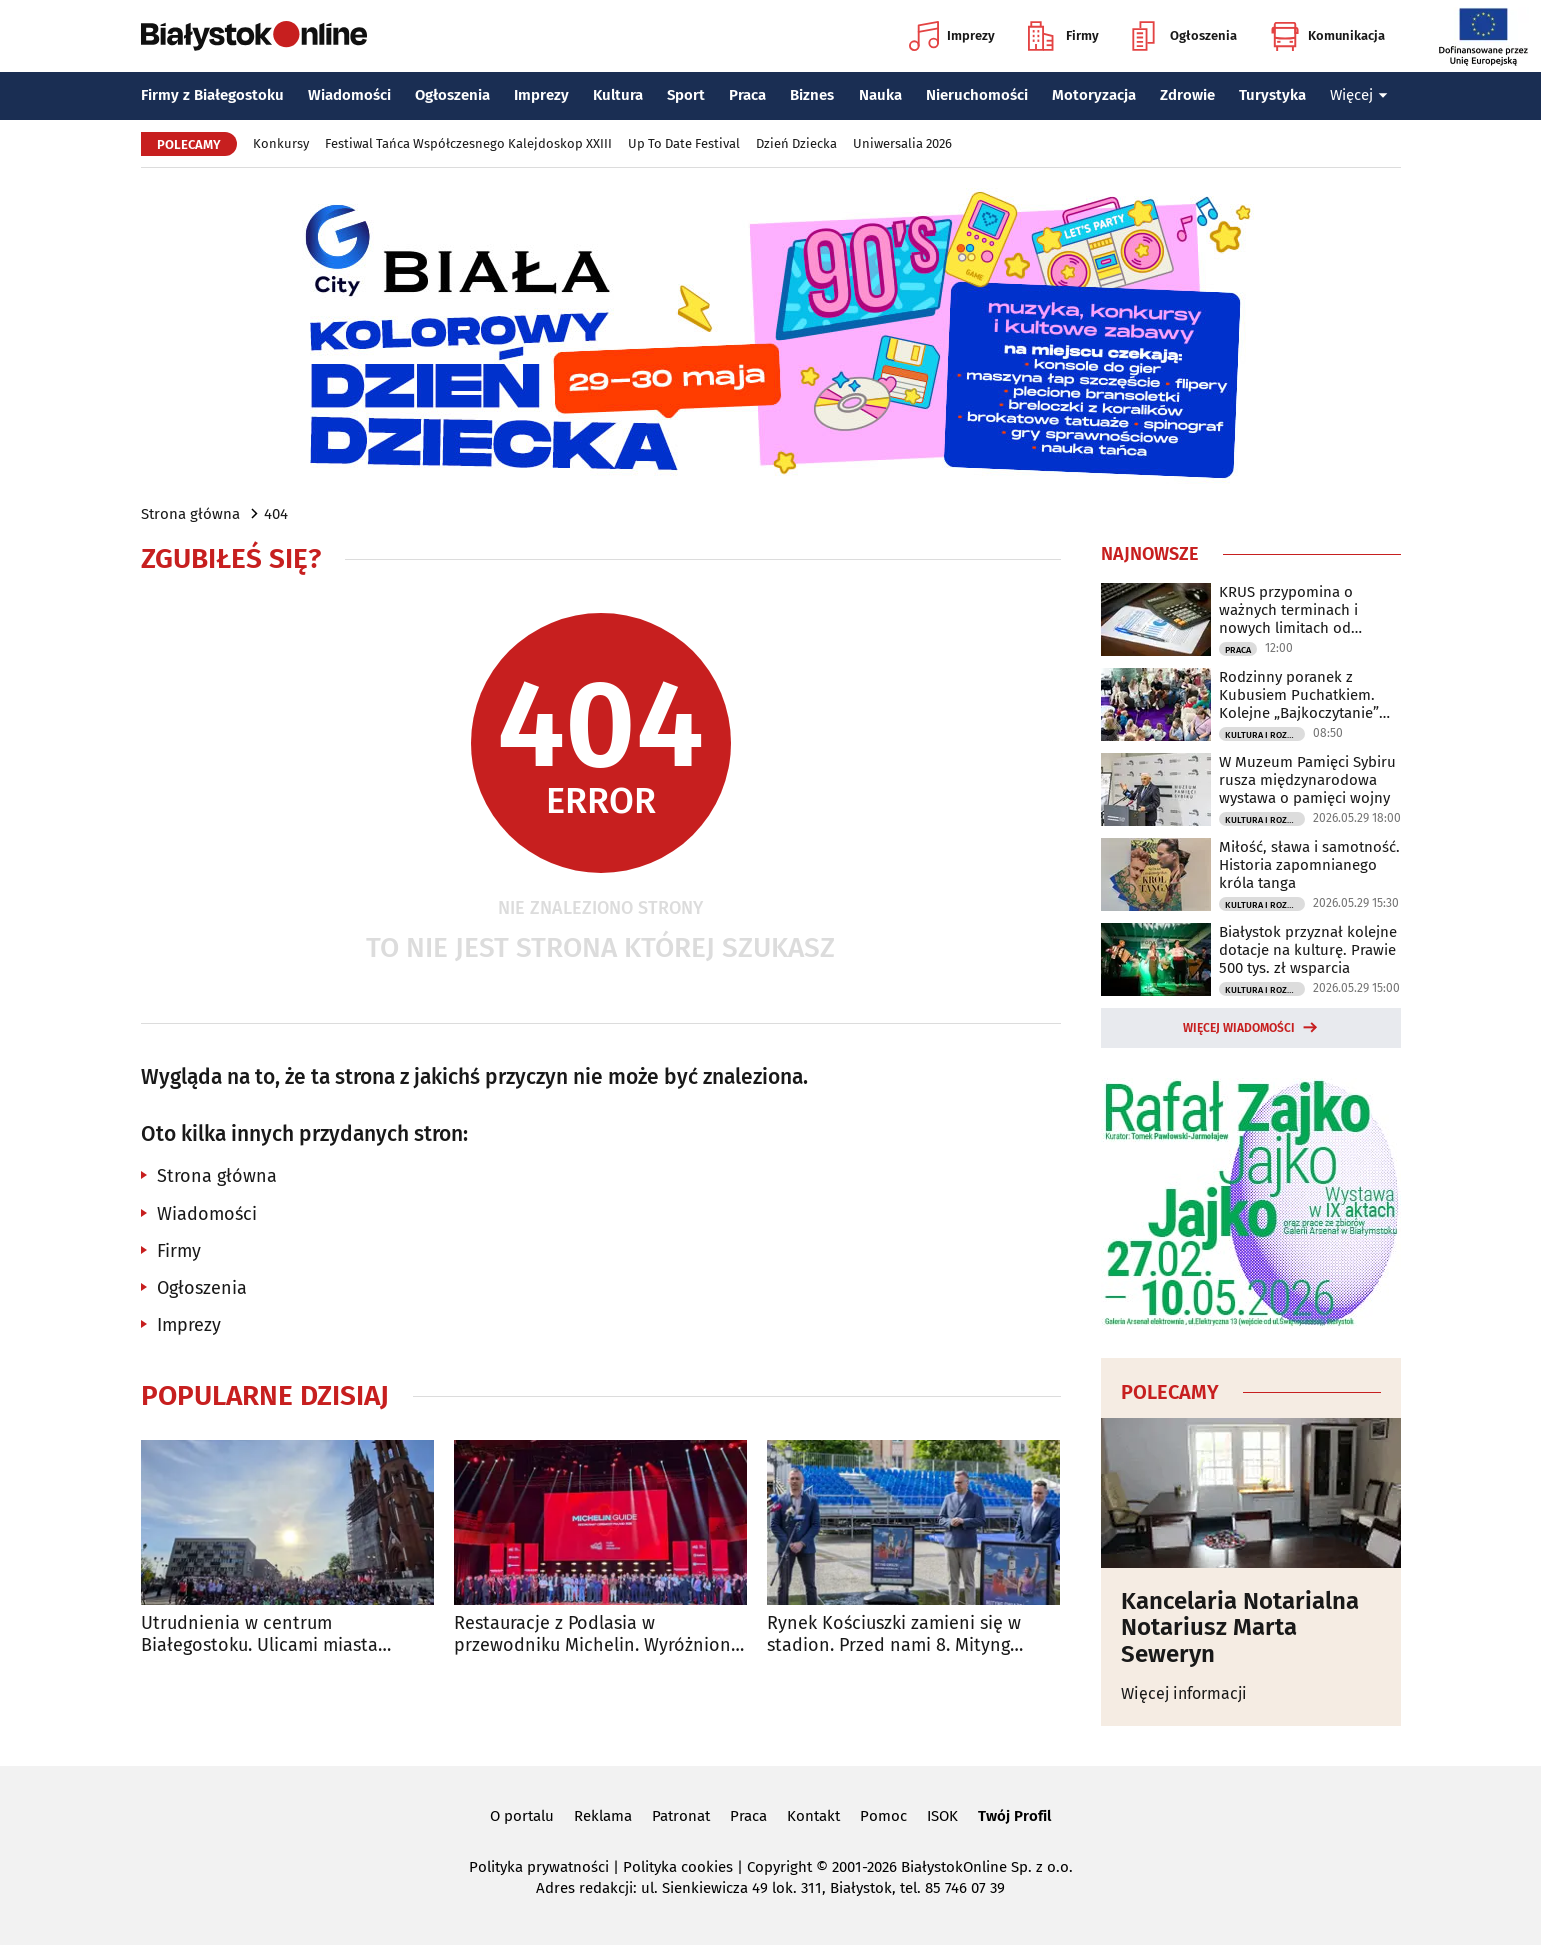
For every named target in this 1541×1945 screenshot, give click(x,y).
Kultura (618, 95)
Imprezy (952, 36)
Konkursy (281, 143)
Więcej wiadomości (1239, 1028)
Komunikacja (1327, 36)
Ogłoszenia (1184, 36)
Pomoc (883, 1816)
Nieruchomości (977, 95)
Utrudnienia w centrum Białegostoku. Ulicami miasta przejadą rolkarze (259, 1634)
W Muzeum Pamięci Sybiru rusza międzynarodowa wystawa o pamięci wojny (1307, 780)
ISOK (942, 1816)
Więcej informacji (1184, 1693)
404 (276, 514)
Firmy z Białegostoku (212, 95)
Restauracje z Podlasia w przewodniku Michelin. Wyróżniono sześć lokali (598, 1634)
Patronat (681, 1816)
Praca (747, 95)
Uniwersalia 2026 (902, 143)
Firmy (1063, 36)
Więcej (1359, 95)
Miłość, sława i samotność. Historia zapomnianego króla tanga (1309, 865)
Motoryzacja (1094, 95)
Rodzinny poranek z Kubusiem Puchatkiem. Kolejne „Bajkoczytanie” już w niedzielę (1299, 695)
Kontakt (813, 1816)
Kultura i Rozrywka (1265, 735)
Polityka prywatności (539, 1867)
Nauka (880, 95)
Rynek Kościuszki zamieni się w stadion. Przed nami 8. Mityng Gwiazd (894, 1634)
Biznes (812, 95)
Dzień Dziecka (796, 143)
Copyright (779, 1867)
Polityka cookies (678, 1867)
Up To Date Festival (684, 143)
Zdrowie (1187, 95)
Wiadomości (349, 95)
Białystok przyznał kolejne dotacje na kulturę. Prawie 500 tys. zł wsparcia (1308, 950)
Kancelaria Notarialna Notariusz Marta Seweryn (1240, 1627)
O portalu (522, 1816)
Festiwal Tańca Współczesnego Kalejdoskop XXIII (468, 143)
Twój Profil (1014, 1816)
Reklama (603, 1816)
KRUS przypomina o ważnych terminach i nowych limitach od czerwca (1288, 610)
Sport (686, 95)
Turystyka (1272, 95)
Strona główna (190, 514)
